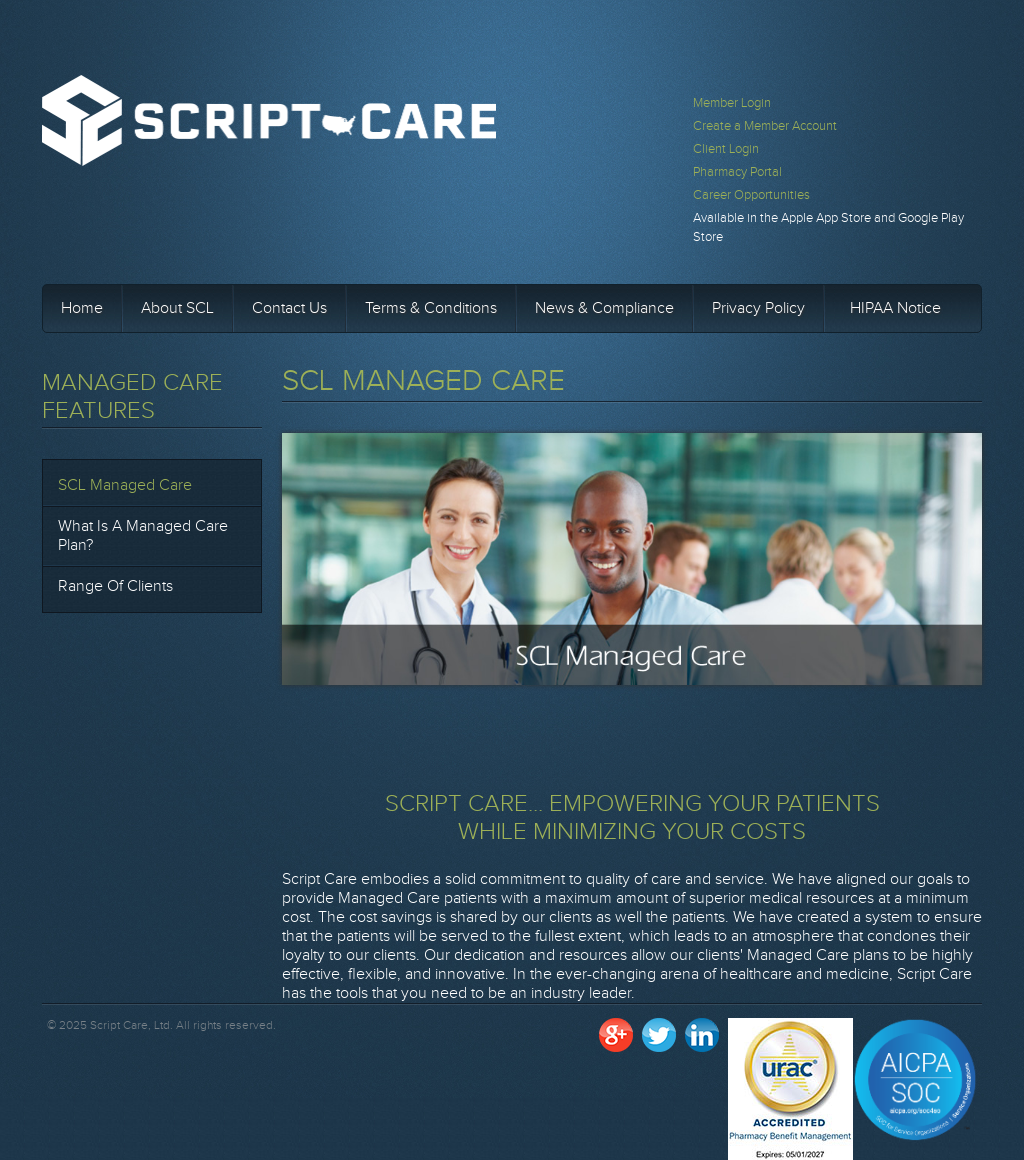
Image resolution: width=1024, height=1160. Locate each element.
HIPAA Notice (895, 308)
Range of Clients (115, 586)
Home (82, 308)
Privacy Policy (758, 308)
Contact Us (289, 308)
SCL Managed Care (125, 485)
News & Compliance (604, 308)
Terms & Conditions (431, 308)
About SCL (177, 308)
